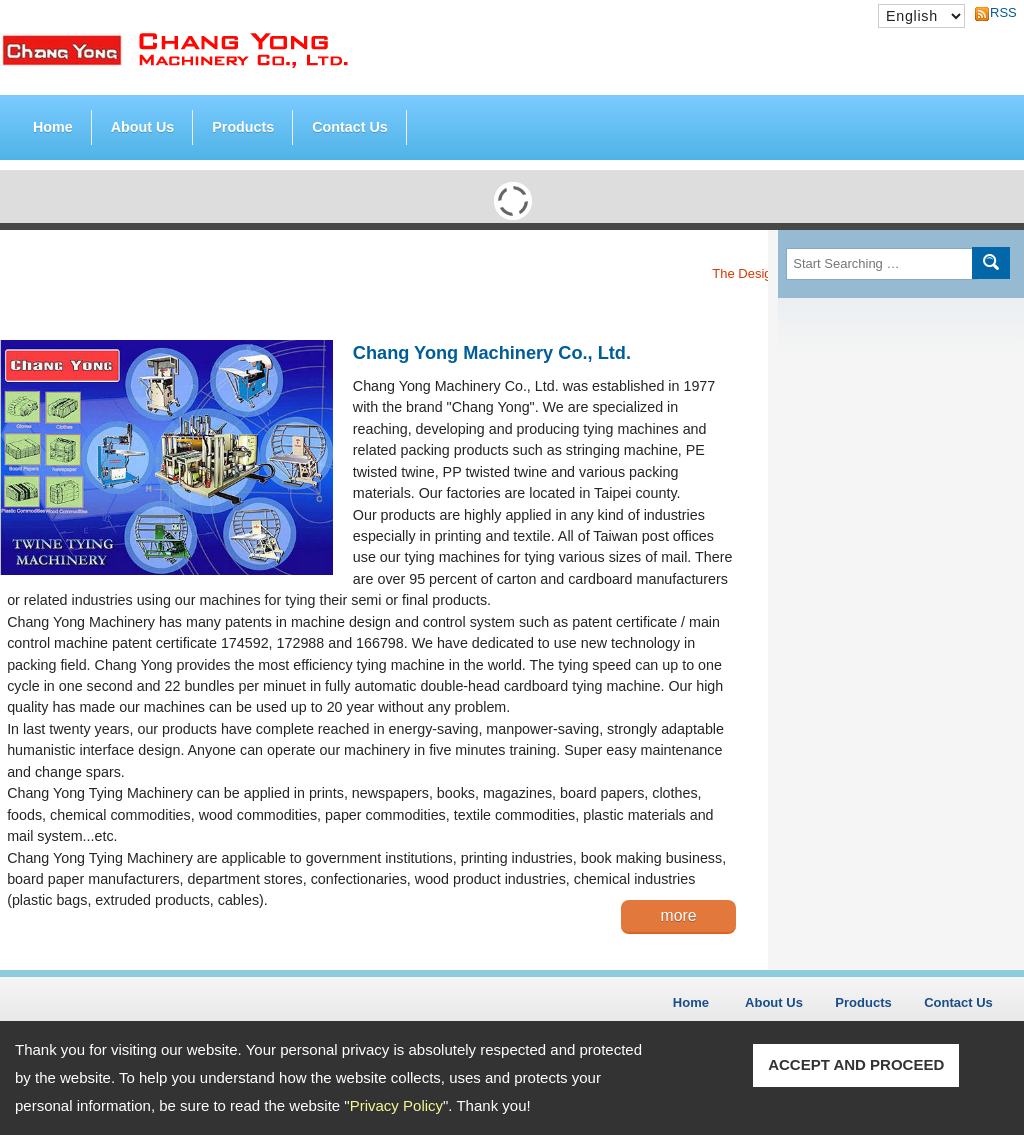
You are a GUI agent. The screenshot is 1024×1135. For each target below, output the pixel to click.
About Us (143, 127)
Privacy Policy (396, 1105)
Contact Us (349, 127)
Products (243, 122)
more (679, 915)
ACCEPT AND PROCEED (856, 1064)
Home (53, 127)
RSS (998, 12)
